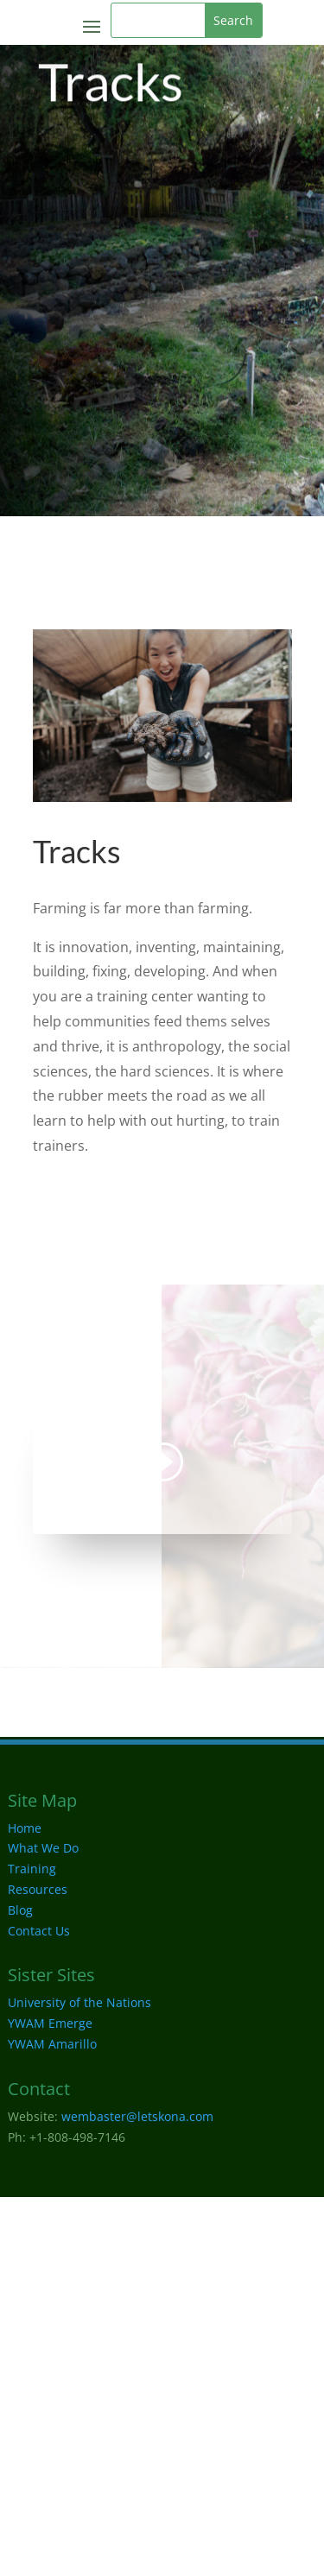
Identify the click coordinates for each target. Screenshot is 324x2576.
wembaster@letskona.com (137, 2116)
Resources (37, 1889)
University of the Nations (79, 2002)
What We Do (43, 1848)
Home (24, 1828)
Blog (20, 1910)
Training (32, 1868)
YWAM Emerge (50, 2023)
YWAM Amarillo (52, 2044)
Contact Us (39, 1931)
